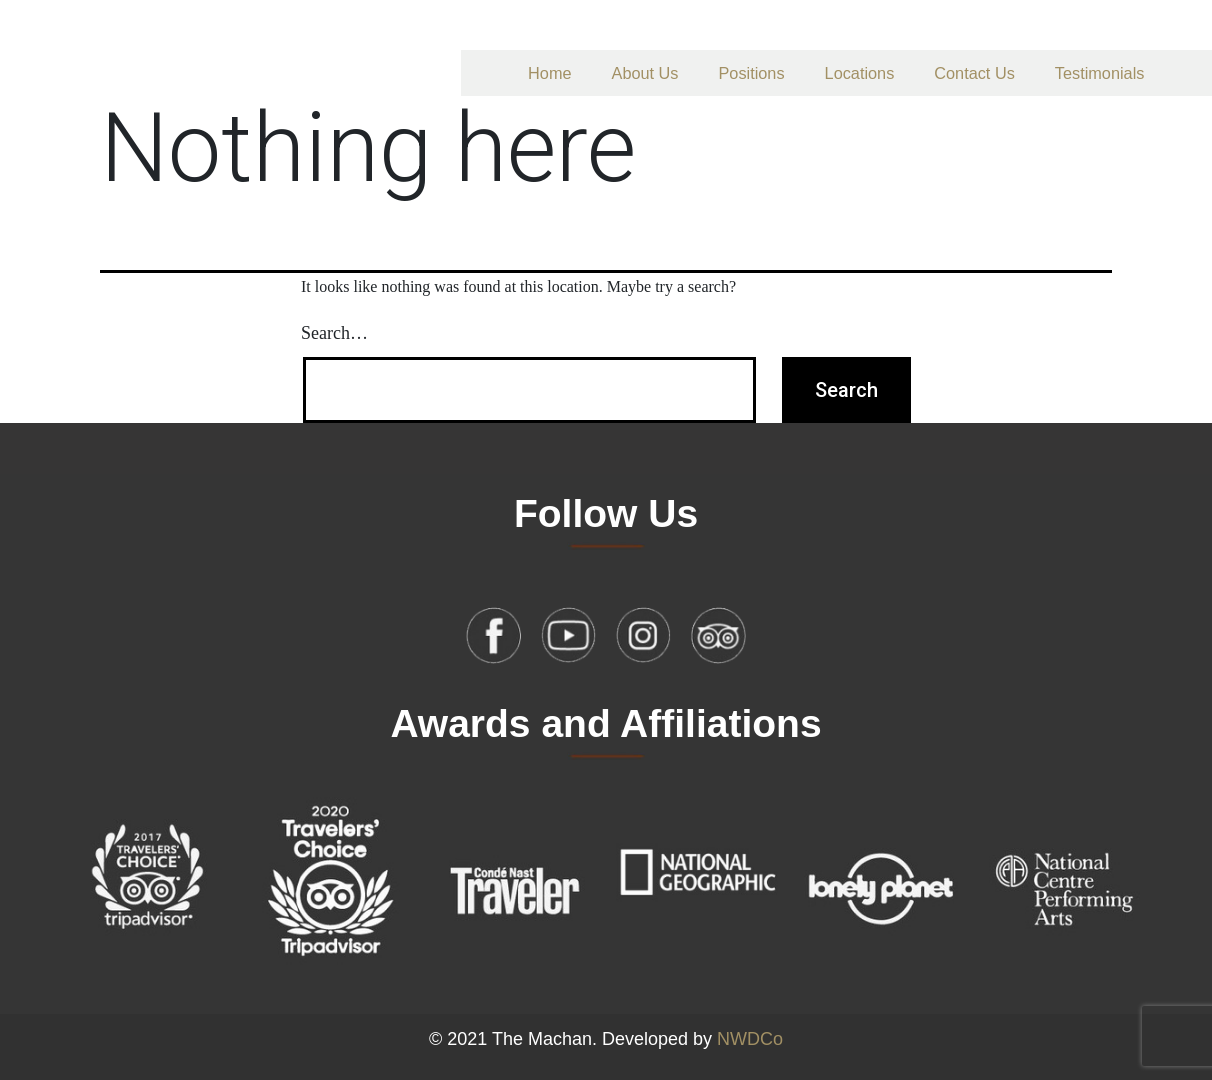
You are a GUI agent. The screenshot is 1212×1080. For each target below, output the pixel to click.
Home (549, 73)
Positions (752, 73)
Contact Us (974, 73)
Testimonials (1100, 73)
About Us (645, 73)
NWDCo (750, 1039)
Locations (860, 73)
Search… (334, 333)
